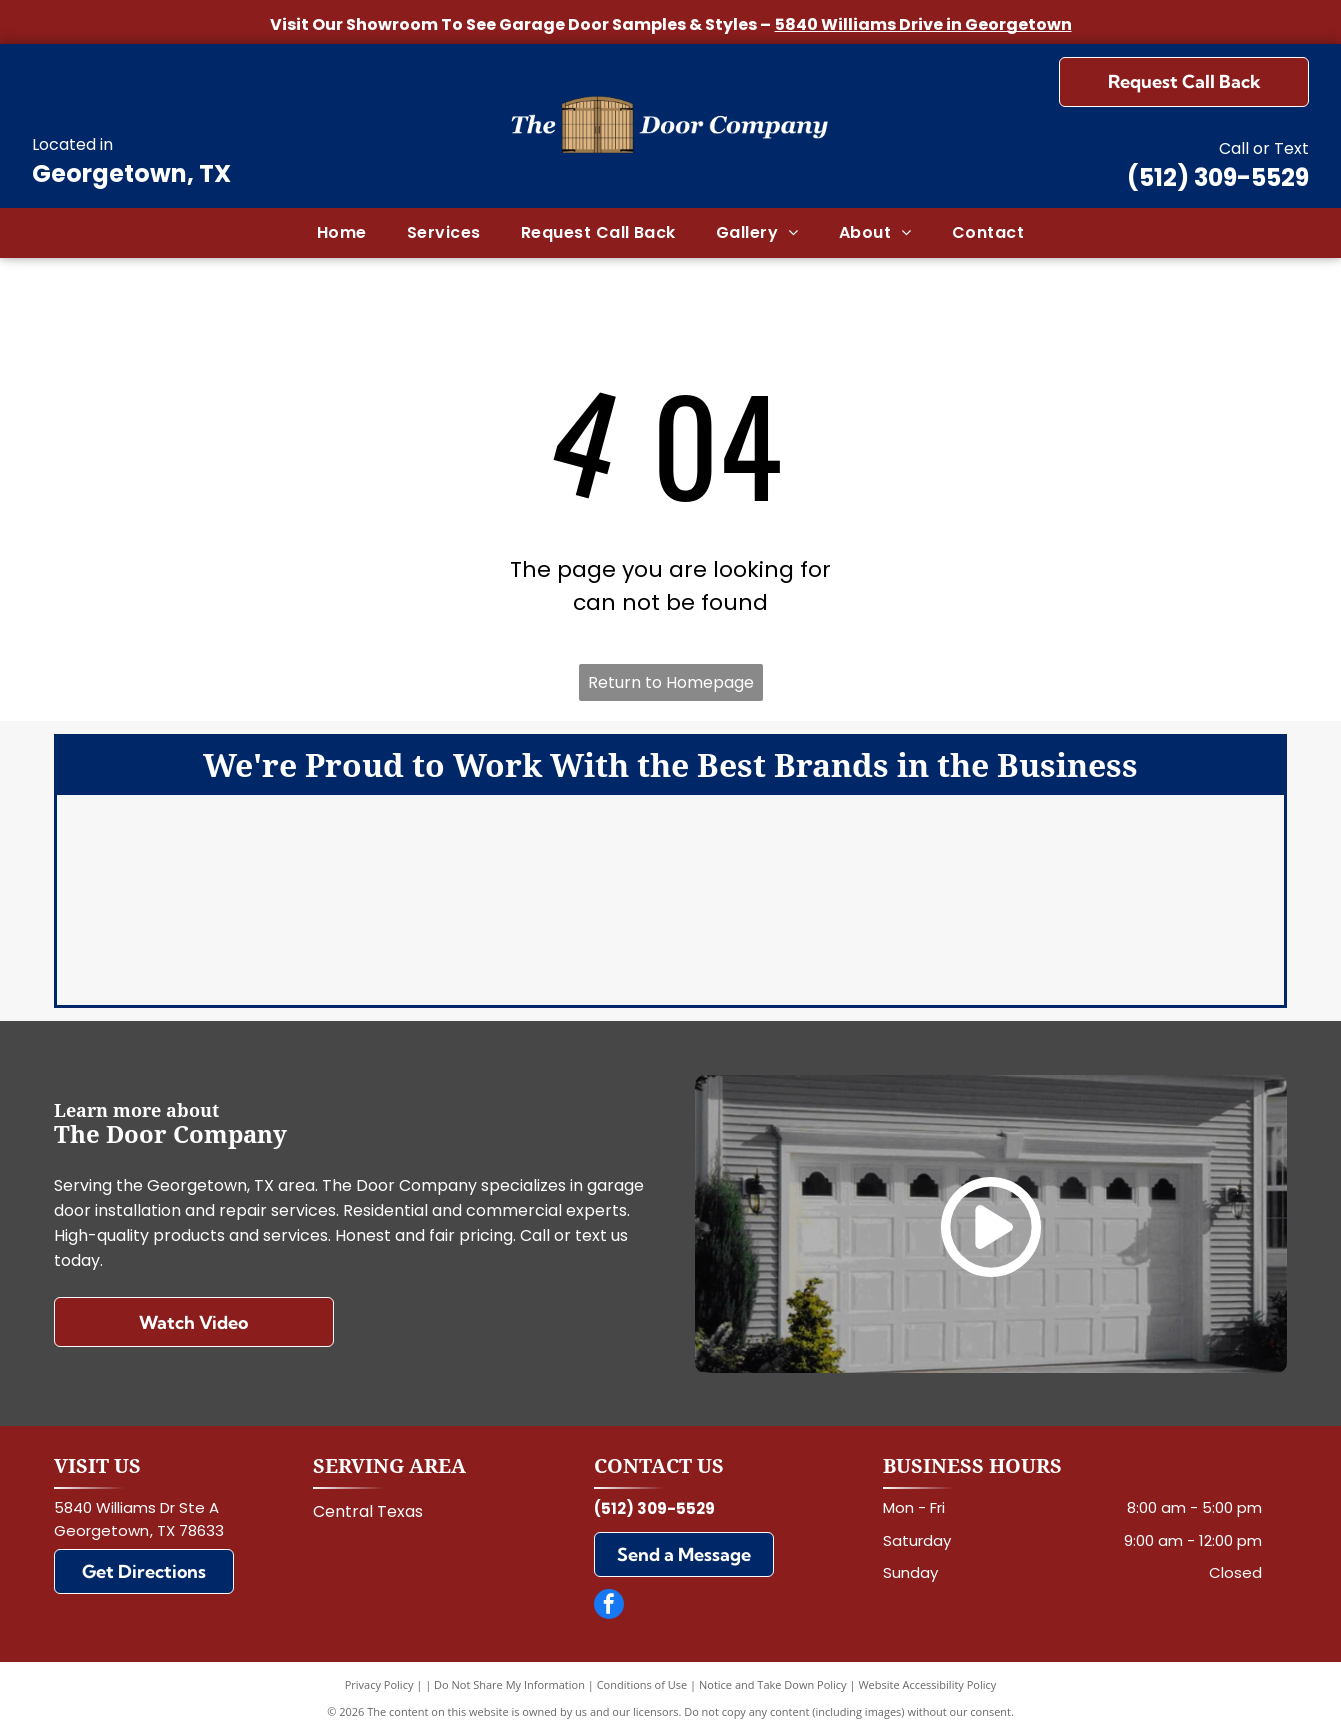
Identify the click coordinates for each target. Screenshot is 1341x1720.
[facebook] (609, 1591)
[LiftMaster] (671, 864)
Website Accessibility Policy (927, 1669)
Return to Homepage (671, 682)
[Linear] (352, 944)
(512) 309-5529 (1218, 177)
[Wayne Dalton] (830, 944)
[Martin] (671, 944)
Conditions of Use (642, 1669)
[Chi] (830, 864)
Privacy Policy (379, 1669)
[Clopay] (511, 864)
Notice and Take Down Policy (773, 1669)
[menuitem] (342, 233)
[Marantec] (511, 944)
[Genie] (990, 864)
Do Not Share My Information (509, 1669)
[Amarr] (352, 864)
